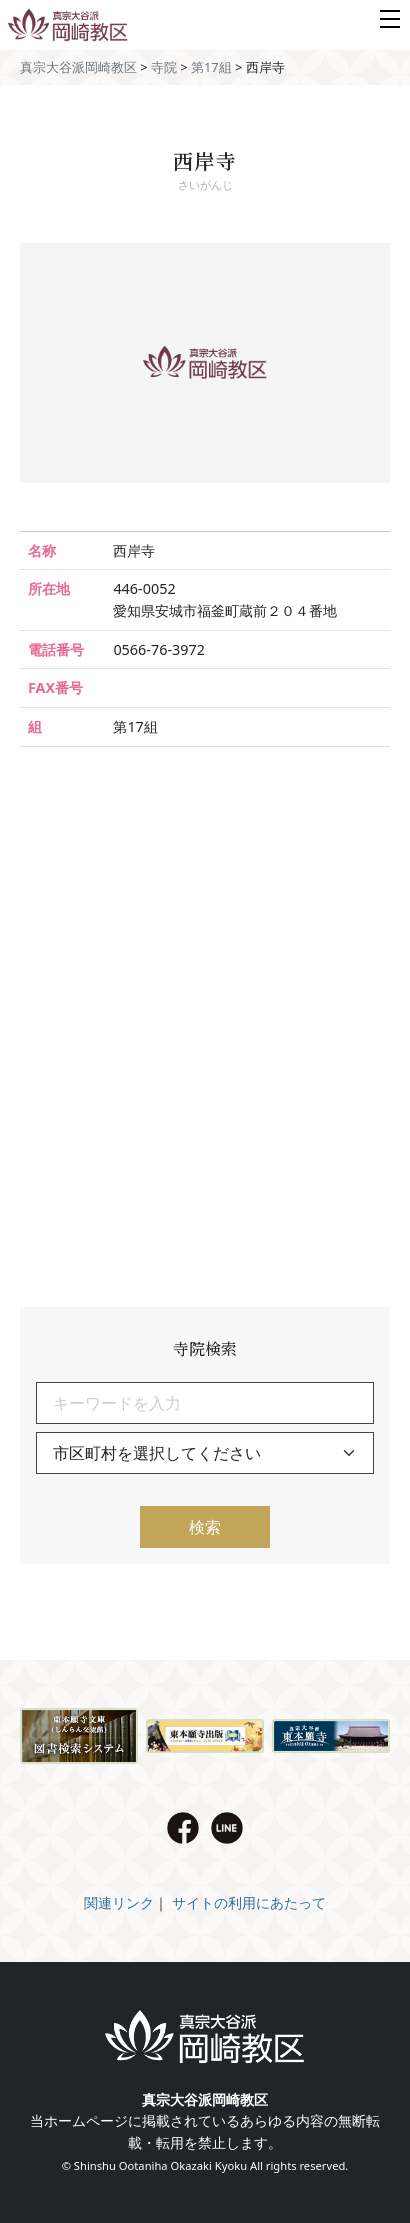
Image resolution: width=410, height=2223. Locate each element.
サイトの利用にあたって (249, 1902)
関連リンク (119, 1902)
